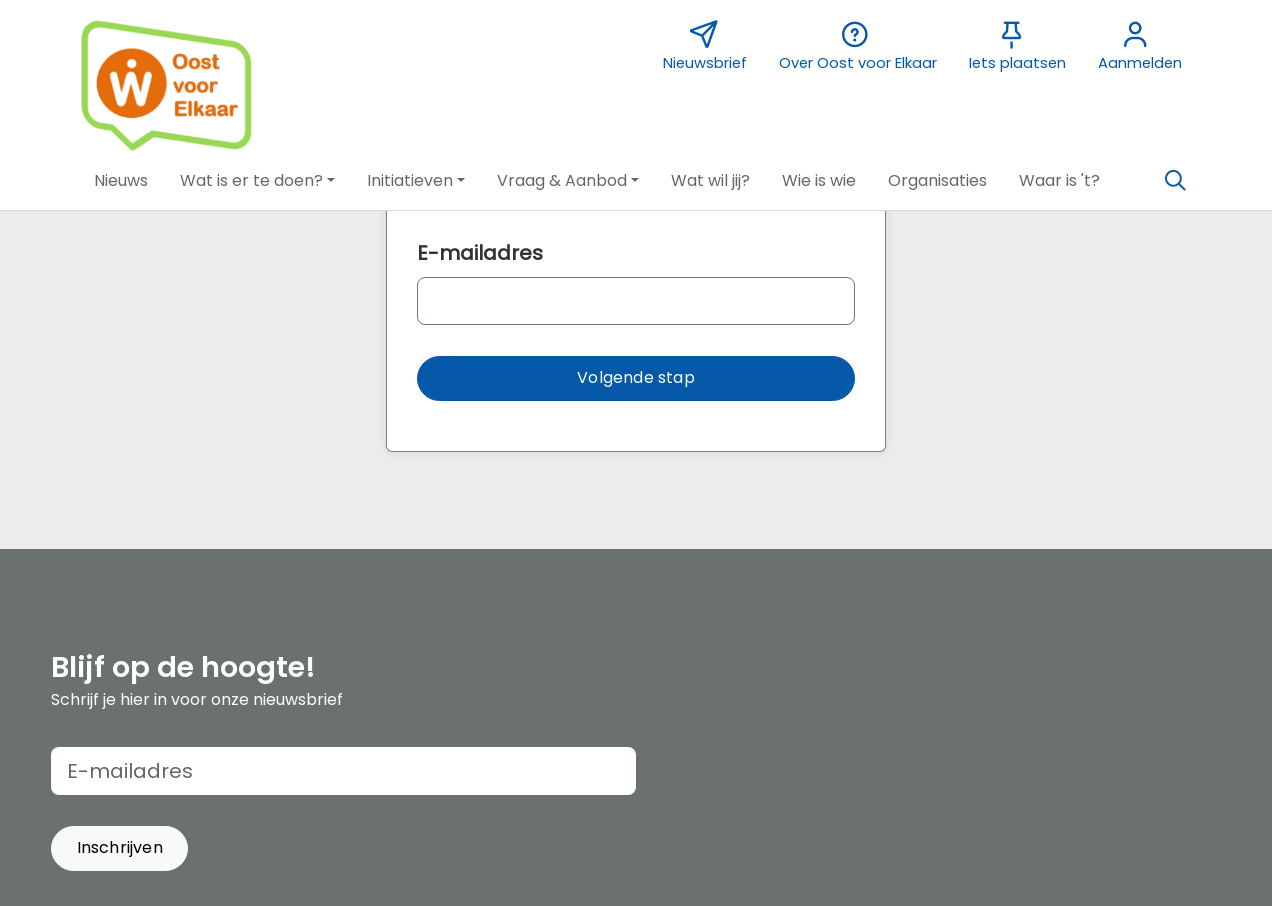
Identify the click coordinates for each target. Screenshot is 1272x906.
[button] (121, 181)
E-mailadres (480, 253)
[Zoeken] (1175, 181)
